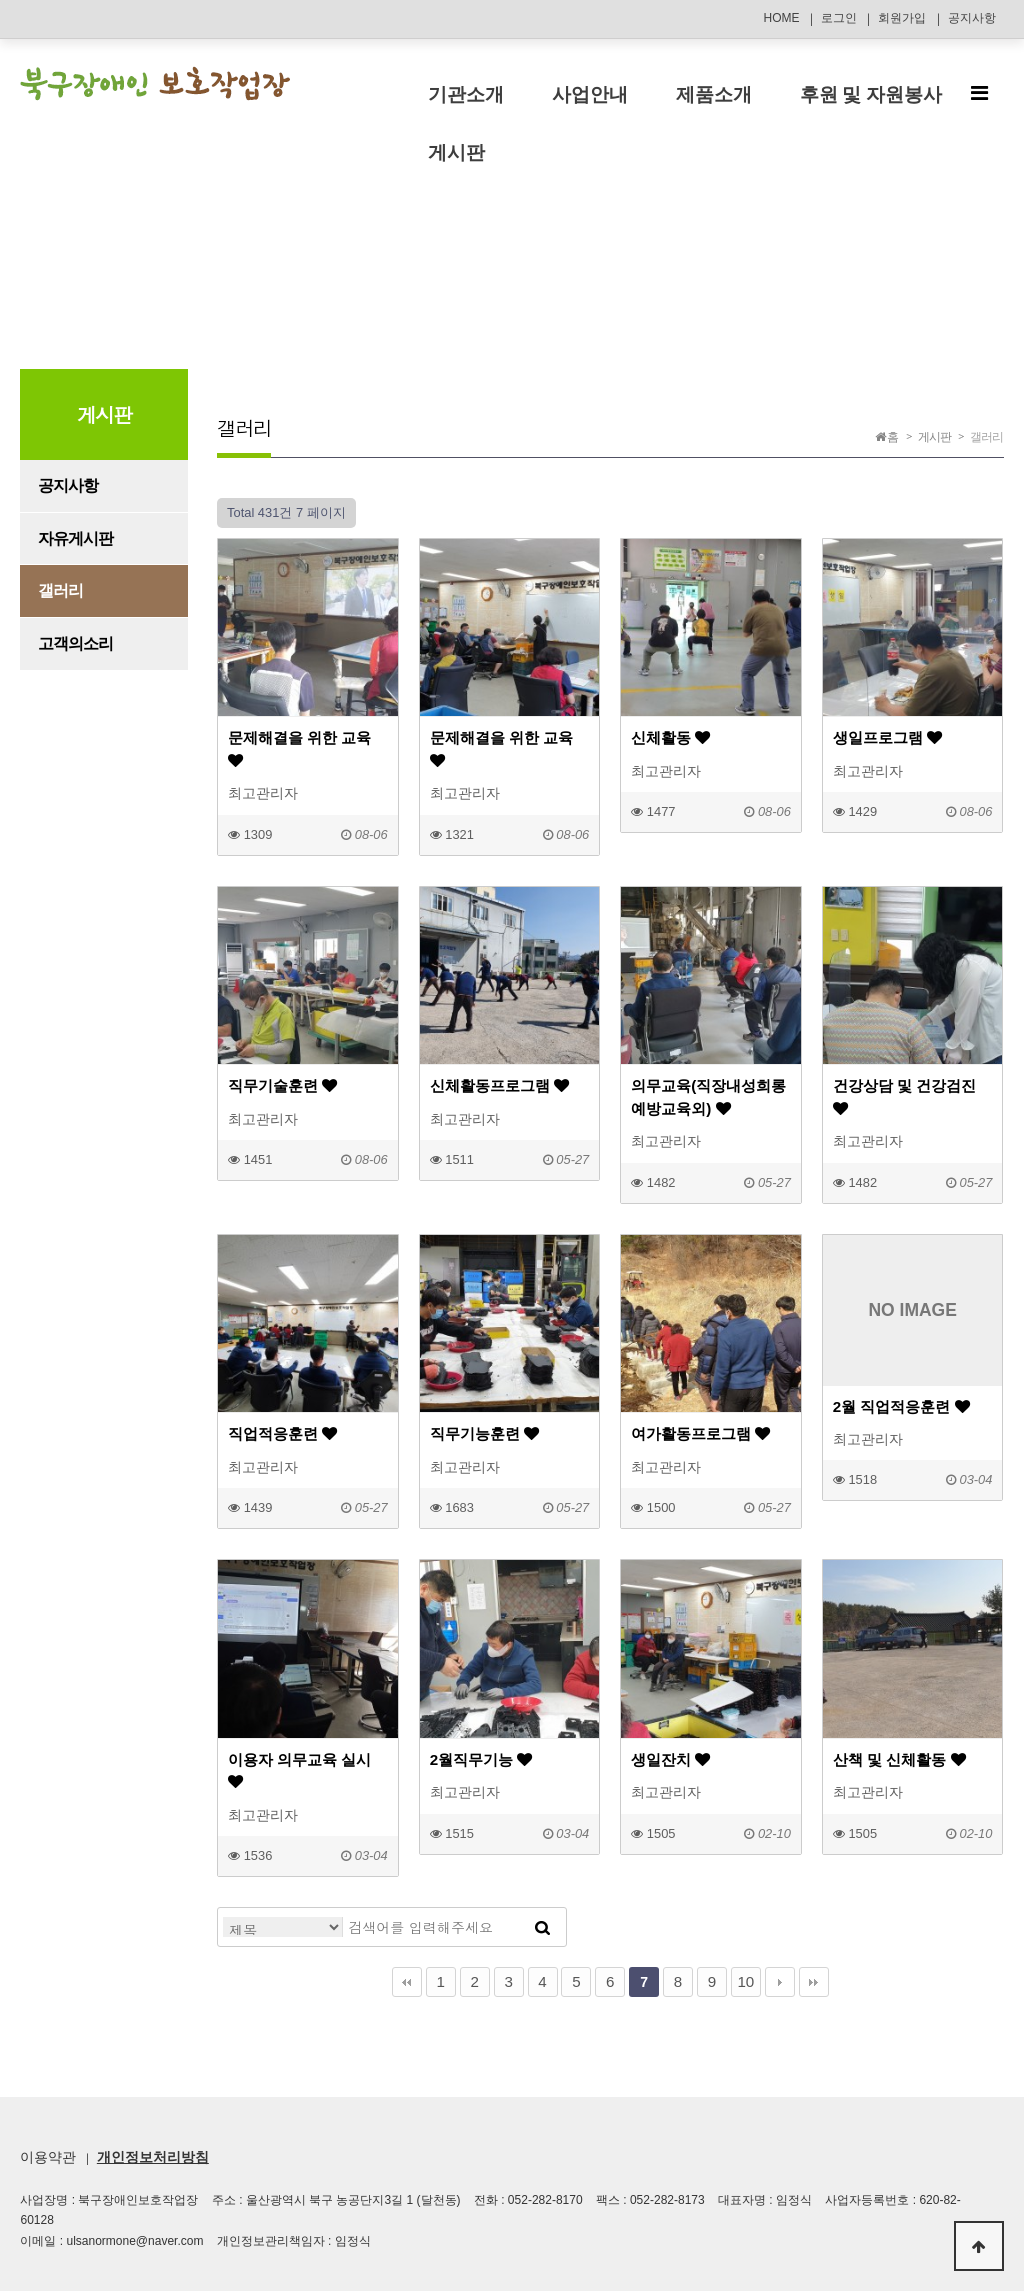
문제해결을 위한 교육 (299, 748)
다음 (780, 1982)
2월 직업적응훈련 (901, 1406)
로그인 (839, 18)
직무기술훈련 (282, 1085)
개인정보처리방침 (153, 2157)
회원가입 (902, 18)
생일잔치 (670, 1759)
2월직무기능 (481, 1759)
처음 (407, 1982)
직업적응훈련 (282, 1433)
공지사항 (972, 18)
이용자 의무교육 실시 (299, 1770)
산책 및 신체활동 (899, 1759)
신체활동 (670, 737)
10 (745, 1981)
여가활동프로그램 (700, 1433)
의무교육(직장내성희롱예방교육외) (708, 1096)
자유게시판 (75, 538)
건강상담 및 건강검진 (904, 1096)
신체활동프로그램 (499, 1085)
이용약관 (48, 2157)
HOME (781, 18)
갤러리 (60, 590)
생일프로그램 (887, 737)
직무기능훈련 (484, 1433)
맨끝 (814, 1982)
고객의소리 (75, 643)
